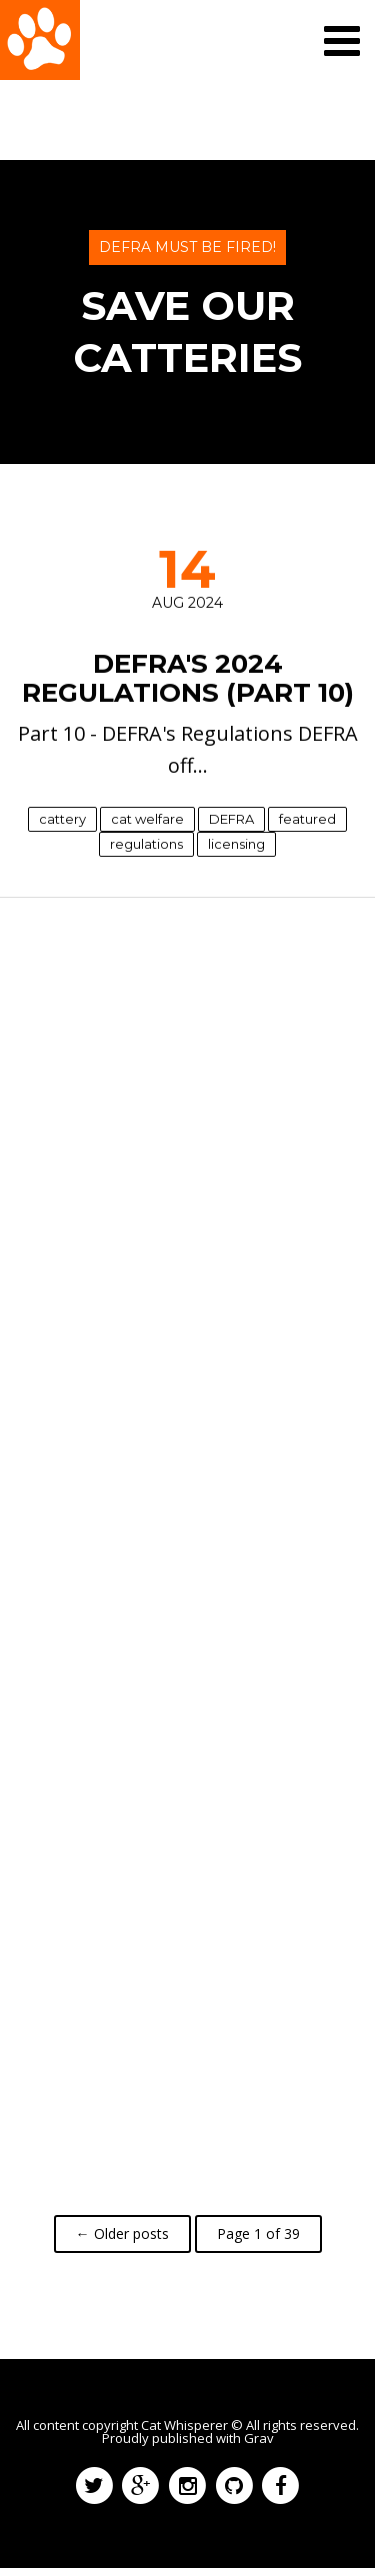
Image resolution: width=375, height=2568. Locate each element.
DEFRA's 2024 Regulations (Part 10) (188, 678)
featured (307, 818)
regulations (146, 843)
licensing (236, 843)
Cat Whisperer (184, 2425)
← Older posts (122, 2233)
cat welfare (147, 818)
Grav (259, 2438)
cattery (62, 818)
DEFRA (231, 818)
